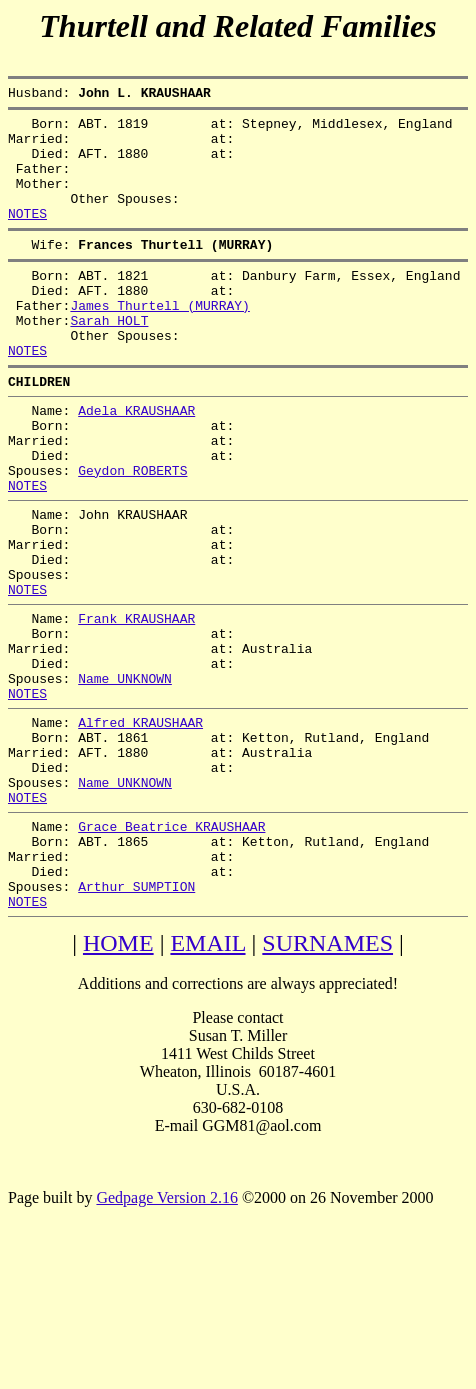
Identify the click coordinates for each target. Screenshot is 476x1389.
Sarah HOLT (109, 359)
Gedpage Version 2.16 (166, 1335)
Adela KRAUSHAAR (136, 461)
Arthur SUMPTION (136, 1021)
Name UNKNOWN (125, 777)
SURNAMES (327, 1081)
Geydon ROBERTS (132, 533)
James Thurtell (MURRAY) (159, 341)
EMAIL (207, 1081)
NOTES (27, 237)
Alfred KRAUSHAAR (140, 827)
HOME (118, 1081)
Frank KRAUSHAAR (136, 705)
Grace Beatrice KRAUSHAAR (171, 949)
